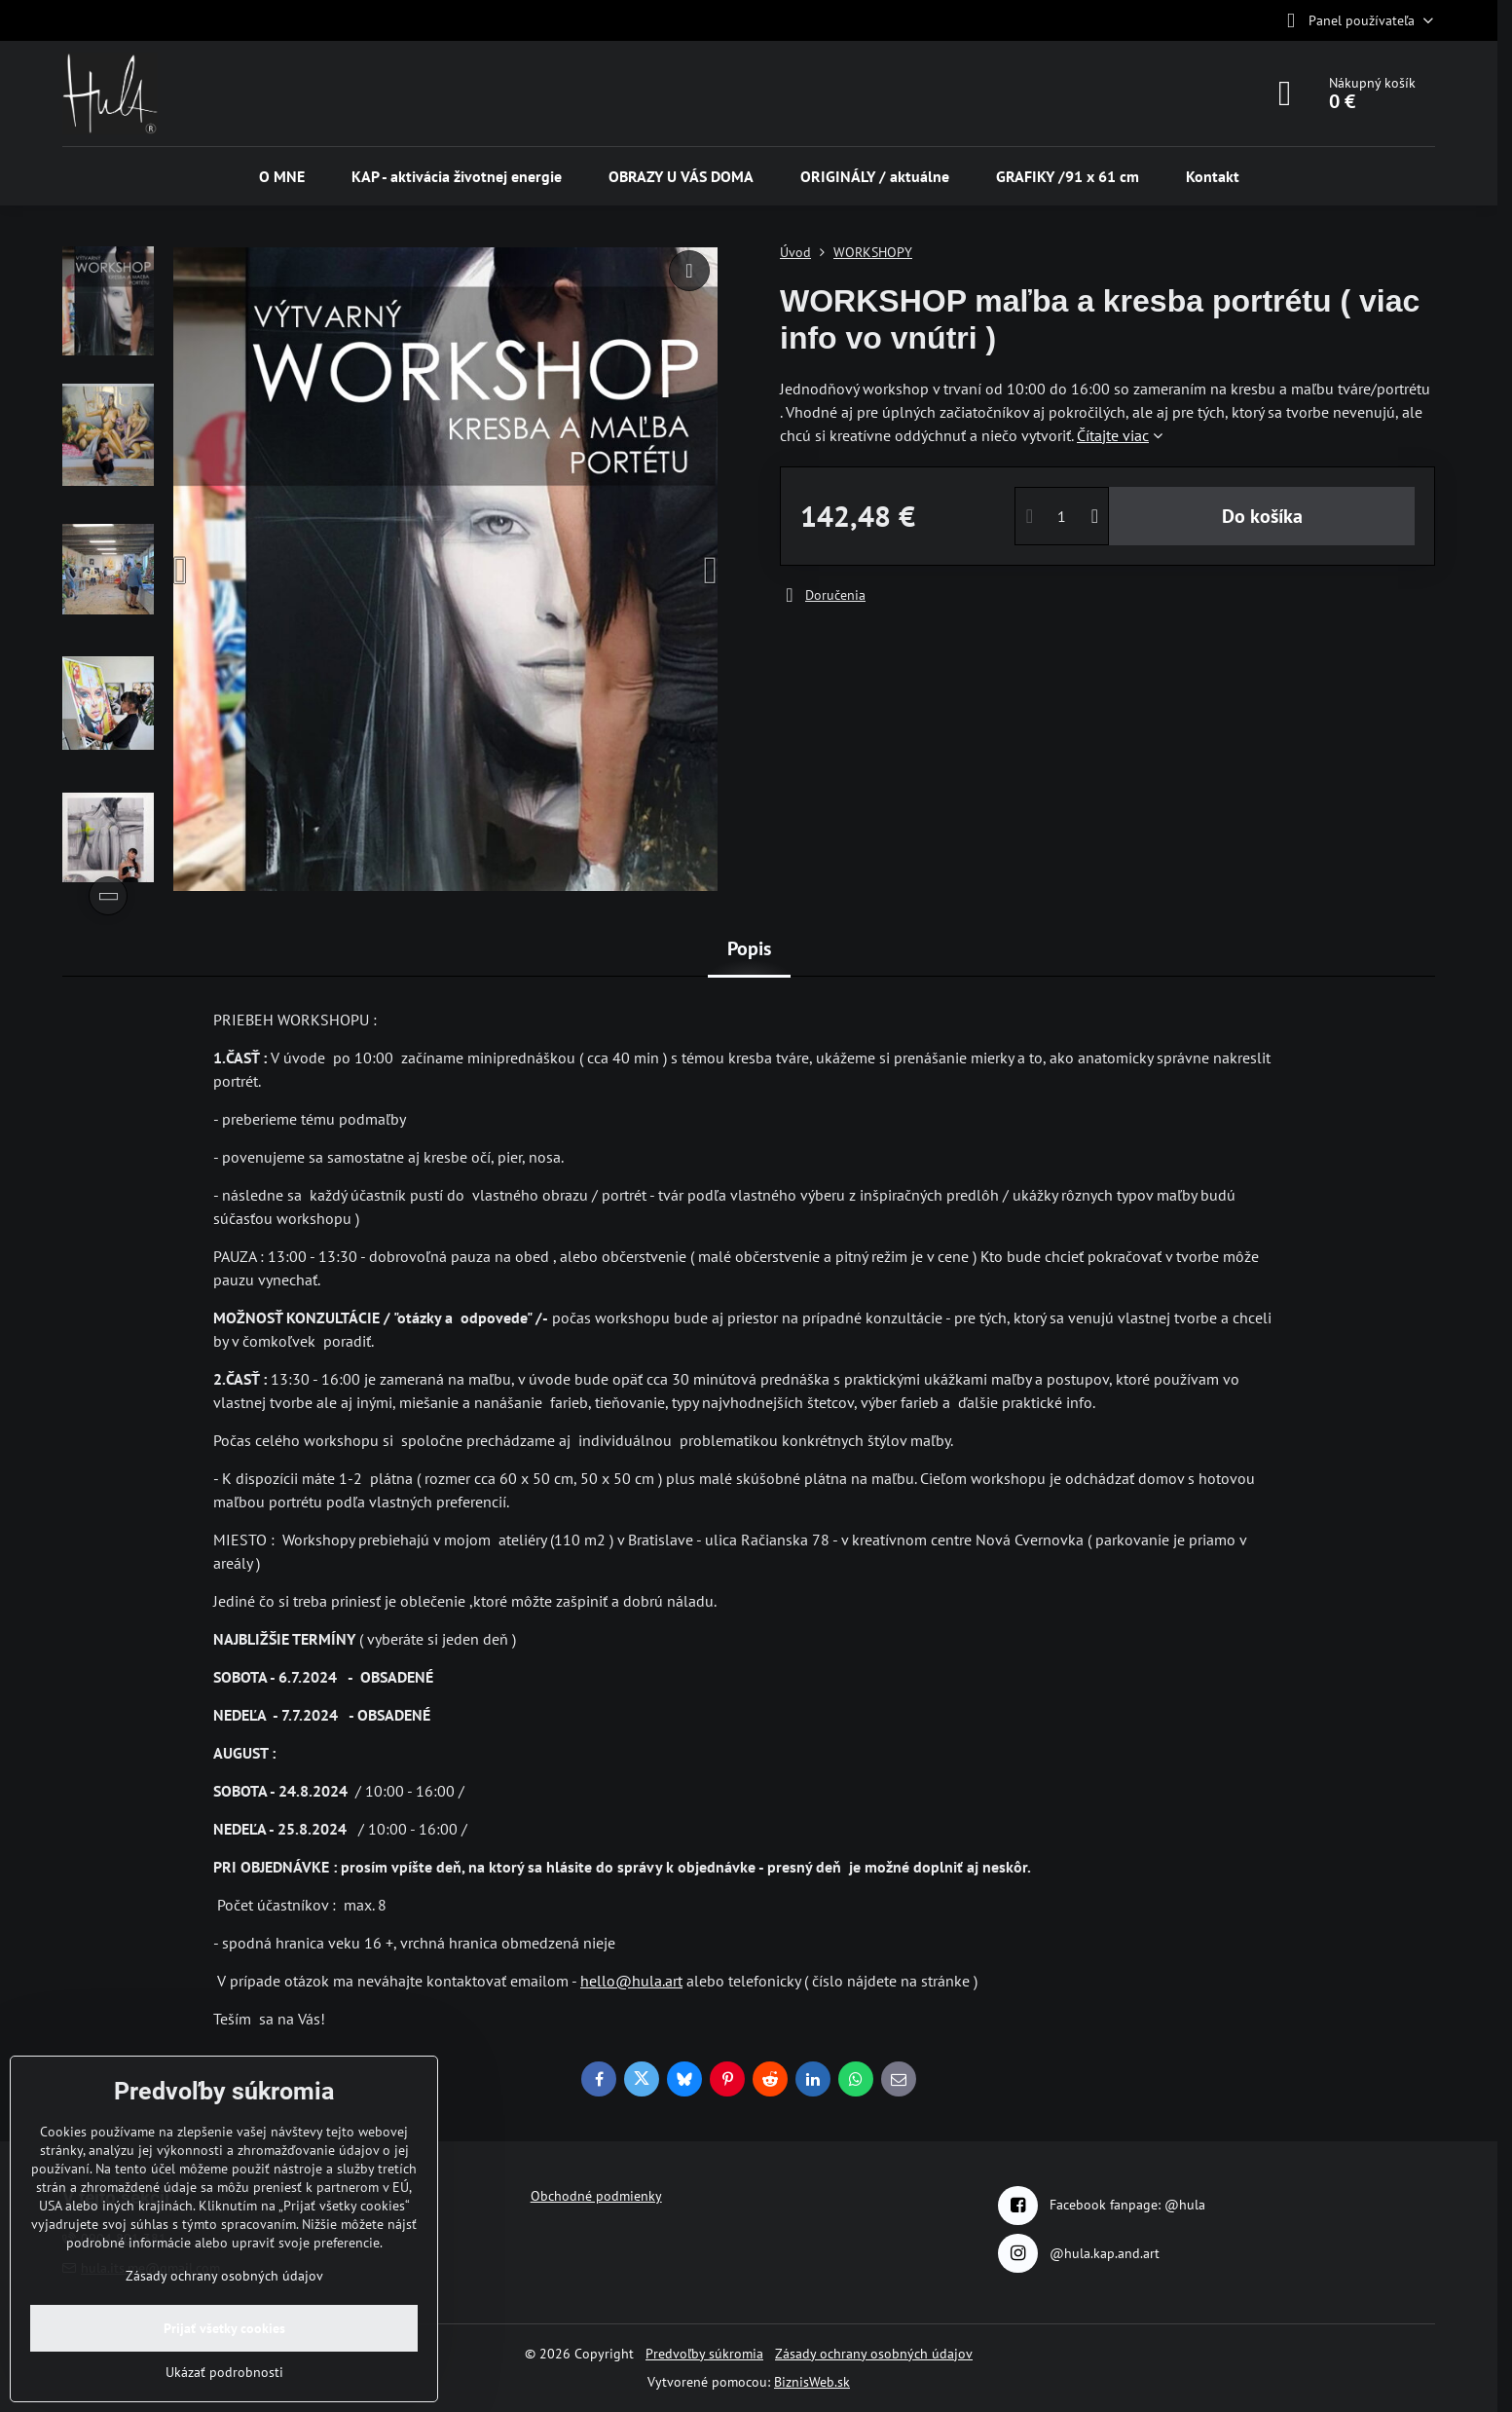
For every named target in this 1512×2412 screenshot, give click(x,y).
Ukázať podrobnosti (224, 2372)
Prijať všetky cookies (224, 2328)
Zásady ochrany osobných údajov (874, 2353)
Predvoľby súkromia (704, 2353)
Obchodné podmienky (596, 2196)
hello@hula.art (631, 1980)
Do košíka (1262, 516)
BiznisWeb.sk (812, 2382)
